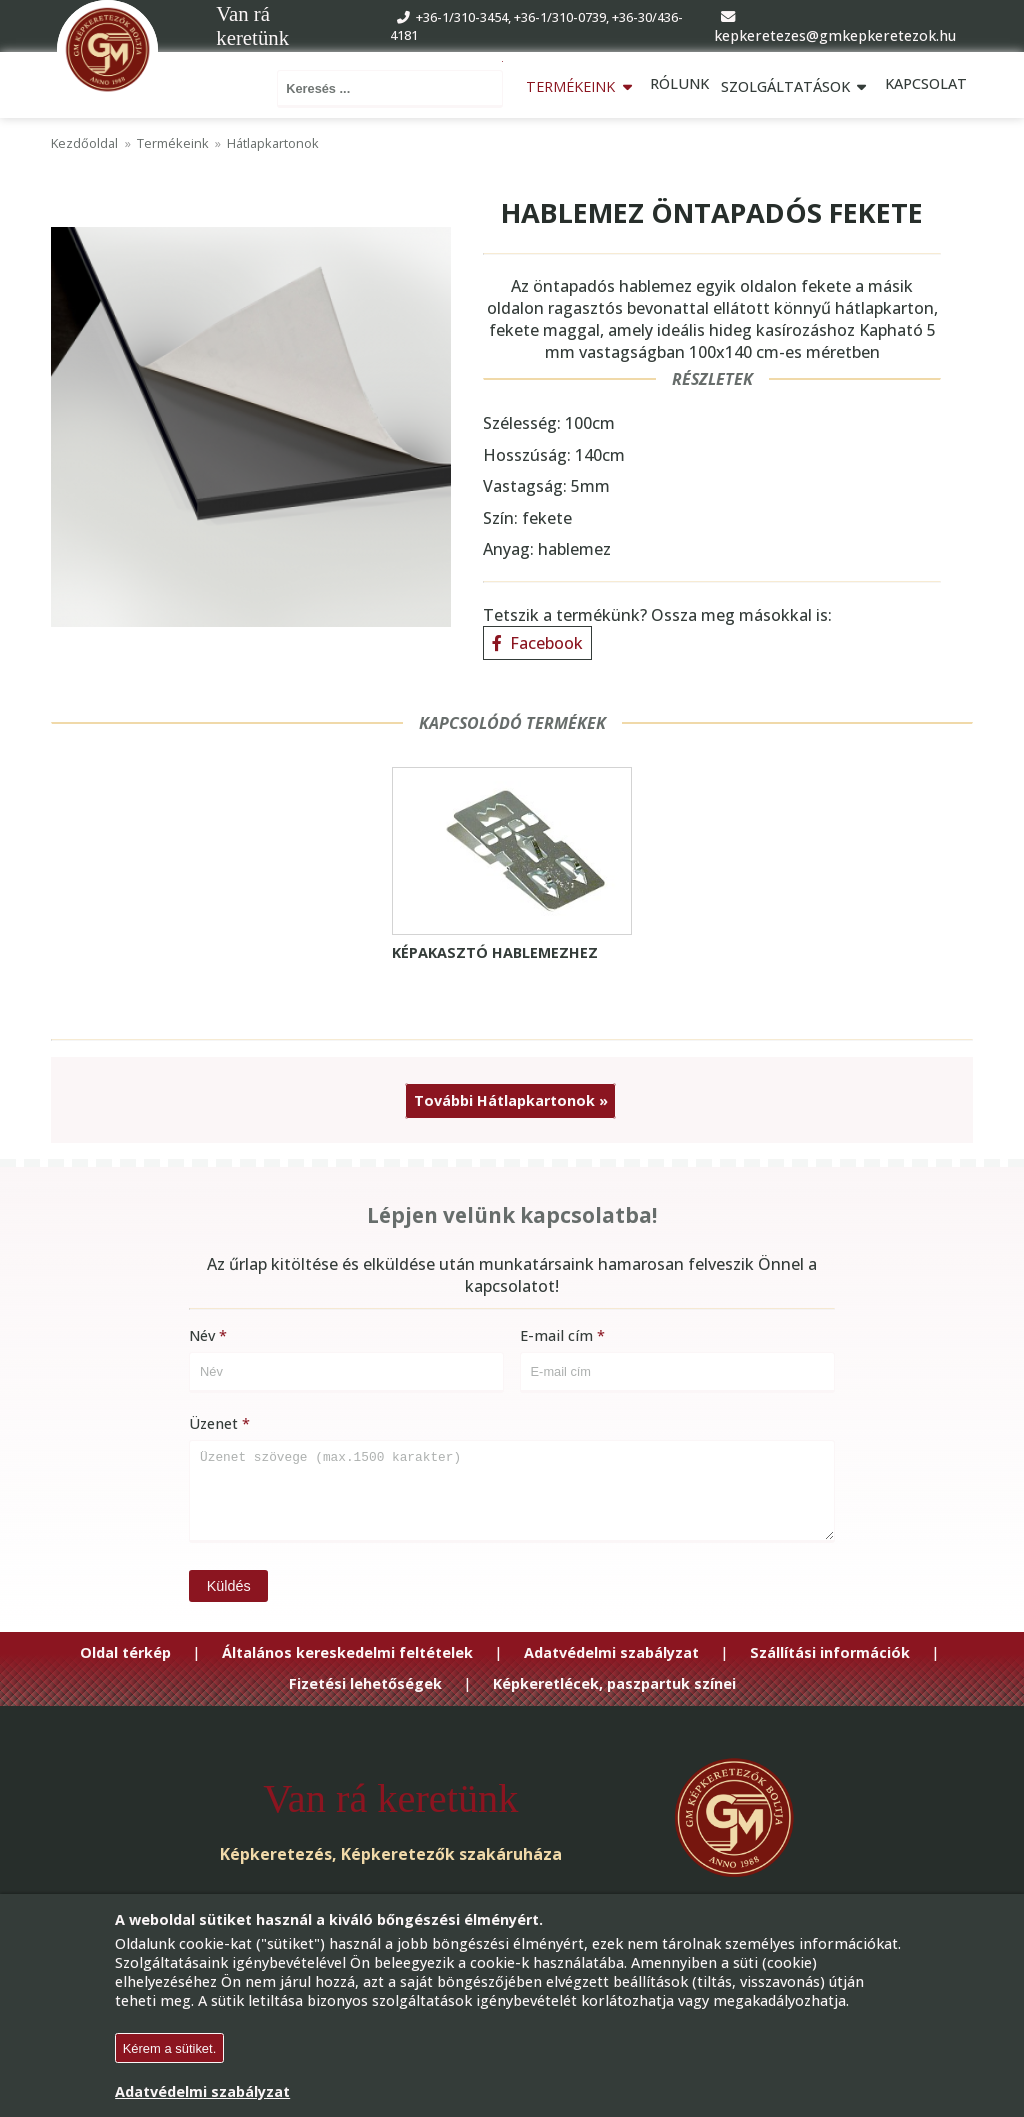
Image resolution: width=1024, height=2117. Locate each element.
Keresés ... (488, 59)
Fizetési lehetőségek (365, 1680)
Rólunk (680, 83)
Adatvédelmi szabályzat (611, 1649)
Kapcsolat (926, 83)
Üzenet (213, 1419)
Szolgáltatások (797, 83)
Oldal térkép (125, 1649)
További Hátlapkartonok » (511, 1096)
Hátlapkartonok (273, 139)
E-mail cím (556, 1331)
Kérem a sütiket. (170, 2048)
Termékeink (583, 83)
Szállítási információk (830, 1649)
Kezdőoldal (84, 139)
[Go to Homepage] (107, 52)
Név (202, 1331)
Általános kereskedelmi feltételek (347, 1649)
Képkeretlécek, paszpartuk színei (614, 1680)
